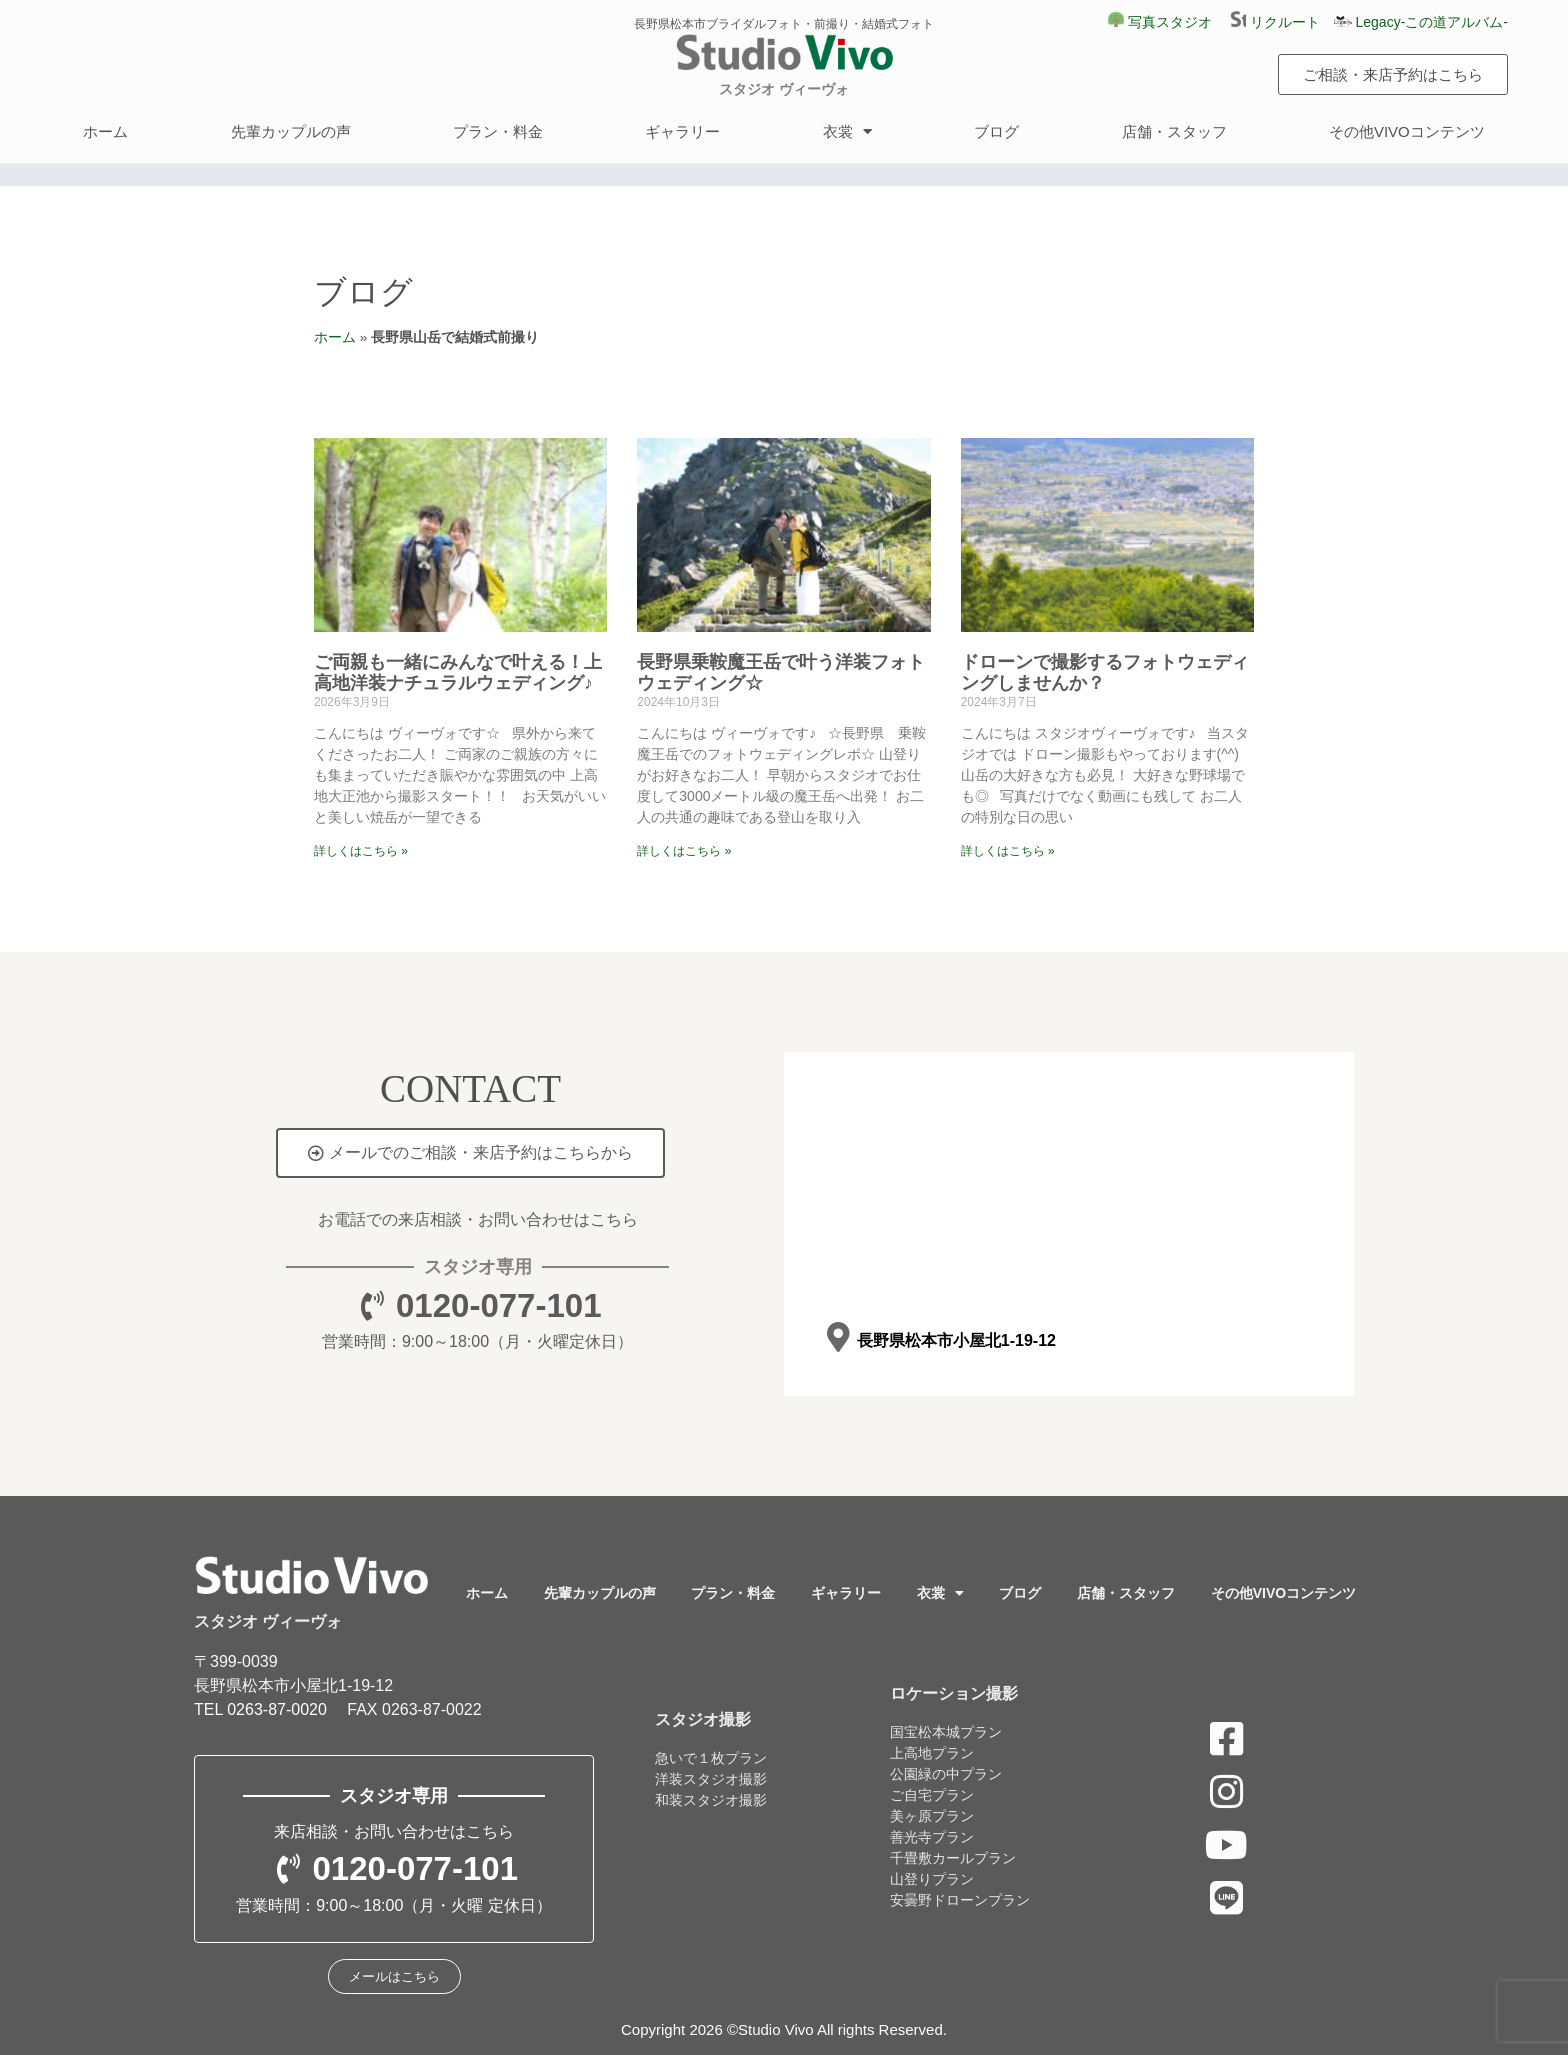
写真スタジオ (1160, 22)
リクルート (1282, 22)
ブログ (996, 131)
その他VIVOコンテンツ (1407, 131)
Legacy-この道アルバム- (1421, 22)
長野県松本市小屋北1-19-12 (955, 1340)
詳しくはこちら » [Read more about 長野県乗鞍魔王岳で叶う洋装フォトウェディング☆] (684, 851)
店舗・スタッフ (1174, 131)
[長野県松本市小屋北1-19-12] (837, 1337)
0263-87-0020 (277, 1709)
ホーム (105, 131)
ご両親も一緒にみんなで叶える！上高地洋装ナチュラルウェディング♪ (458, 673)
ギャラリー (682, 131)
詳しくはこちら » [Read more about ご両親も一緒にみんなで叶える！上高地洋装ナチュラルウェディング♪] (361, 851)
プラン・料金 (498, 131)
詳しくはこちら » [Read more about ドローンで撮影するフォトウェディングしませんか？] (1008, 851)
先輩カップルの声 (291, 131)
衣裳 (847, 131)
